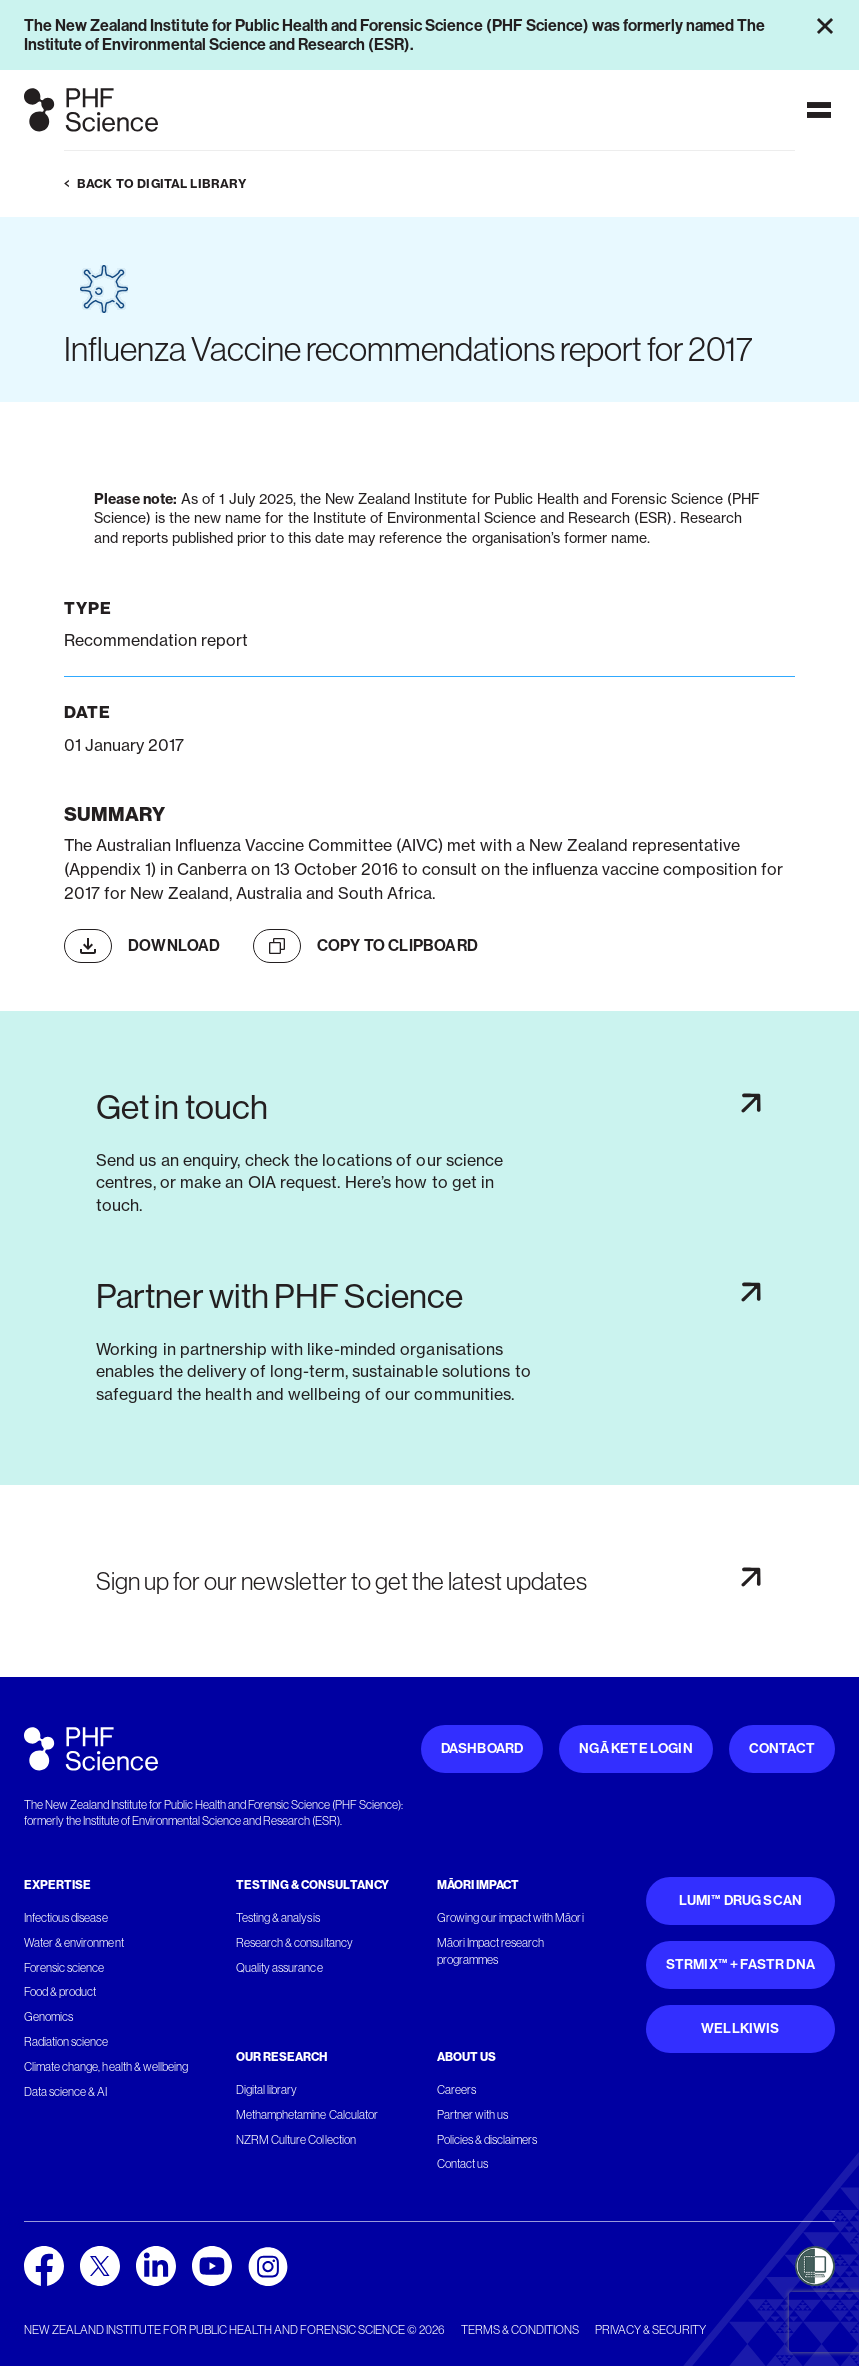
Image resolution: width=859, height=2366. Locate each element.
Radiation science (66, 2042)
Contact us (462, 2164)
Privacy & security (650, 2330)
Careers (456, 2090)
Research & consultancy (294, 1943)
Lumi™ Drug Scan (741, 1900)
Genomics (48, 2017)
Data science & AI (66, 2092)
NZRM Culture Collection (296, 2140)
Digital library (266, 2090)
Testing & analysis (278, 1918)
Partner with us (472, 2115)
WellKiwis (740, 2028)
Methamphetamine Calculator (307, 2115)
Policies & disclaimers (487, 2140)
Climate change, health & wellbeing (106, 2067)
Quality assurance (279, 1968)
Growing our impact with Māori (510, 1918)
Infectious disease (66, 1918)
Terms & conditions (520, 2330)
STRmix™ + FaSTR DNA (740, 1964)
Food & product (60, 1992)
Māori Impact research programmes (491, 1951)
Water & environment (74, 1943)
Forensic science (64, 1968)
